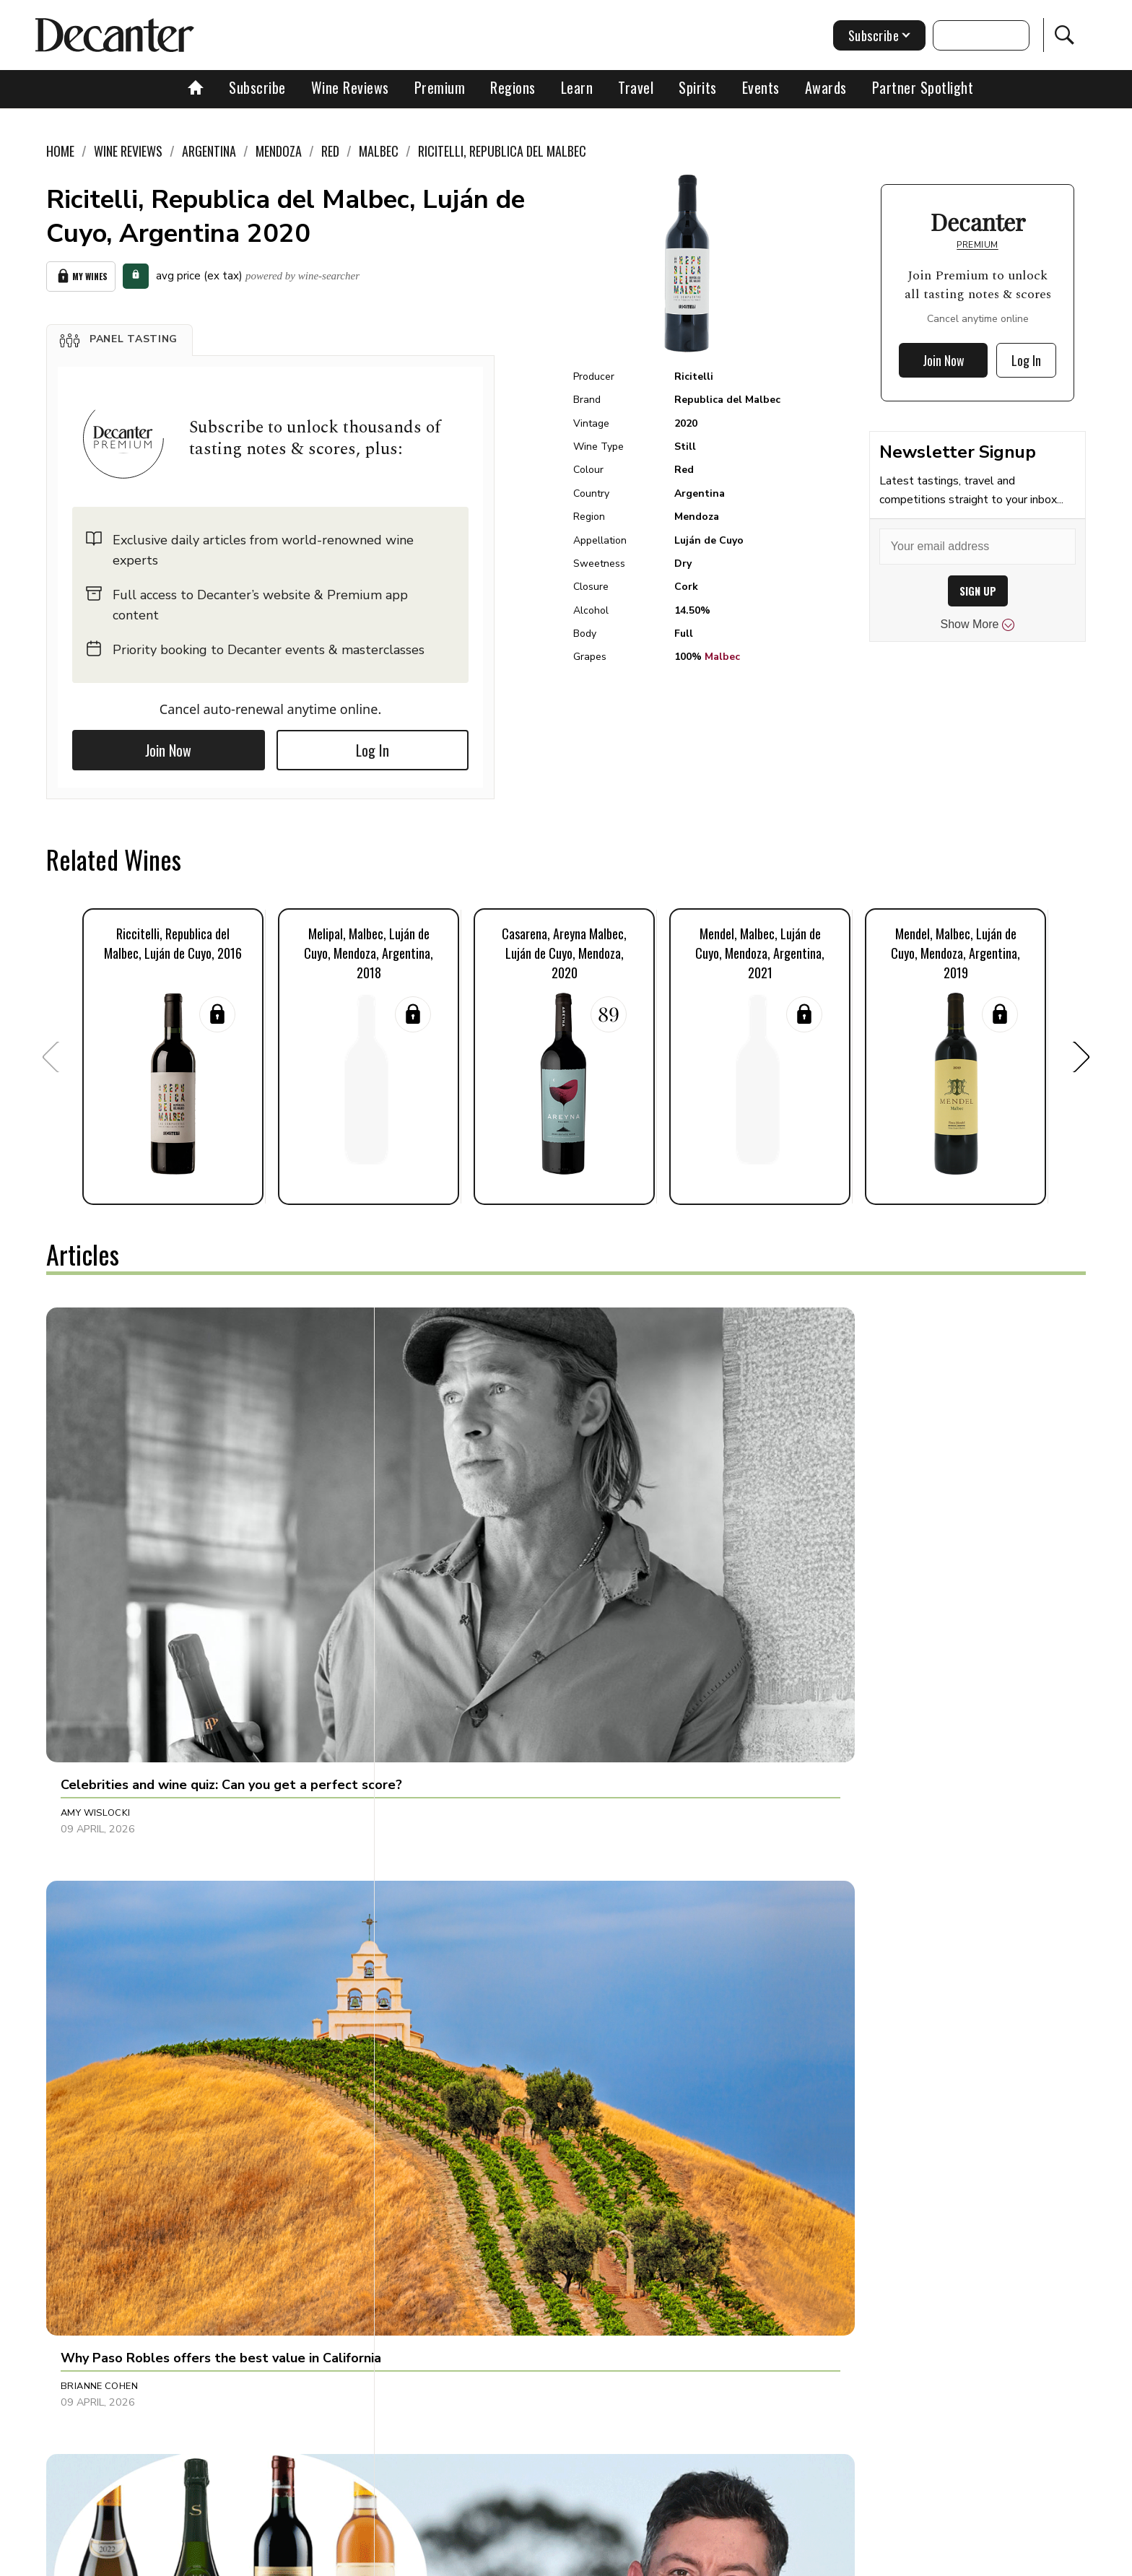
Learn (577, 87)
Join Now (168, 745)
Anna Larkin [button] (435, 2201)
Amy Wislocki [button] (96, 1563)
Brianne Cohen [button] (442, 1563)
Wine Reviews (350, 87)
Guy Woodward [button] (789, 1890)
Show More (978, 624)
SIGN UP (977, 591)
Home (60, 151)
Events (761, 87)
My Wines (81, 274)
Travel (635, 87)
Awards (826, 87)
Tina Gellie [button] (773, 1563)
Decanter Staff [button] (444, 1890)
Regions (513, 87)
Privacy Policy (591, 2559)
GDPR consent (792, 2559)
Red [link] (330, 151)
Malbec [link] (379, 151)
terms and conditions (692, 2559)
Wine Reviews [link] (128, 151)
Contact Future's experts (395, 2559)
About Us (297, 2559)
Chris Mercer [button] (781, 2201)
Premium (440, 87)
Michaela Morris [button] (105, 2201)
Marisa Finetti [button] (97, 1890)
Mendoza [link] (279, 151)
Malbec (722, 656)
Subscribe (257, 87)
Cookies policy (506, 2559)
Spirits (698, 87)
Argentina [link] (209, 151)
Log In (372, 745)
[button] (119, 335)
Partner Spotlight (923, 87)
